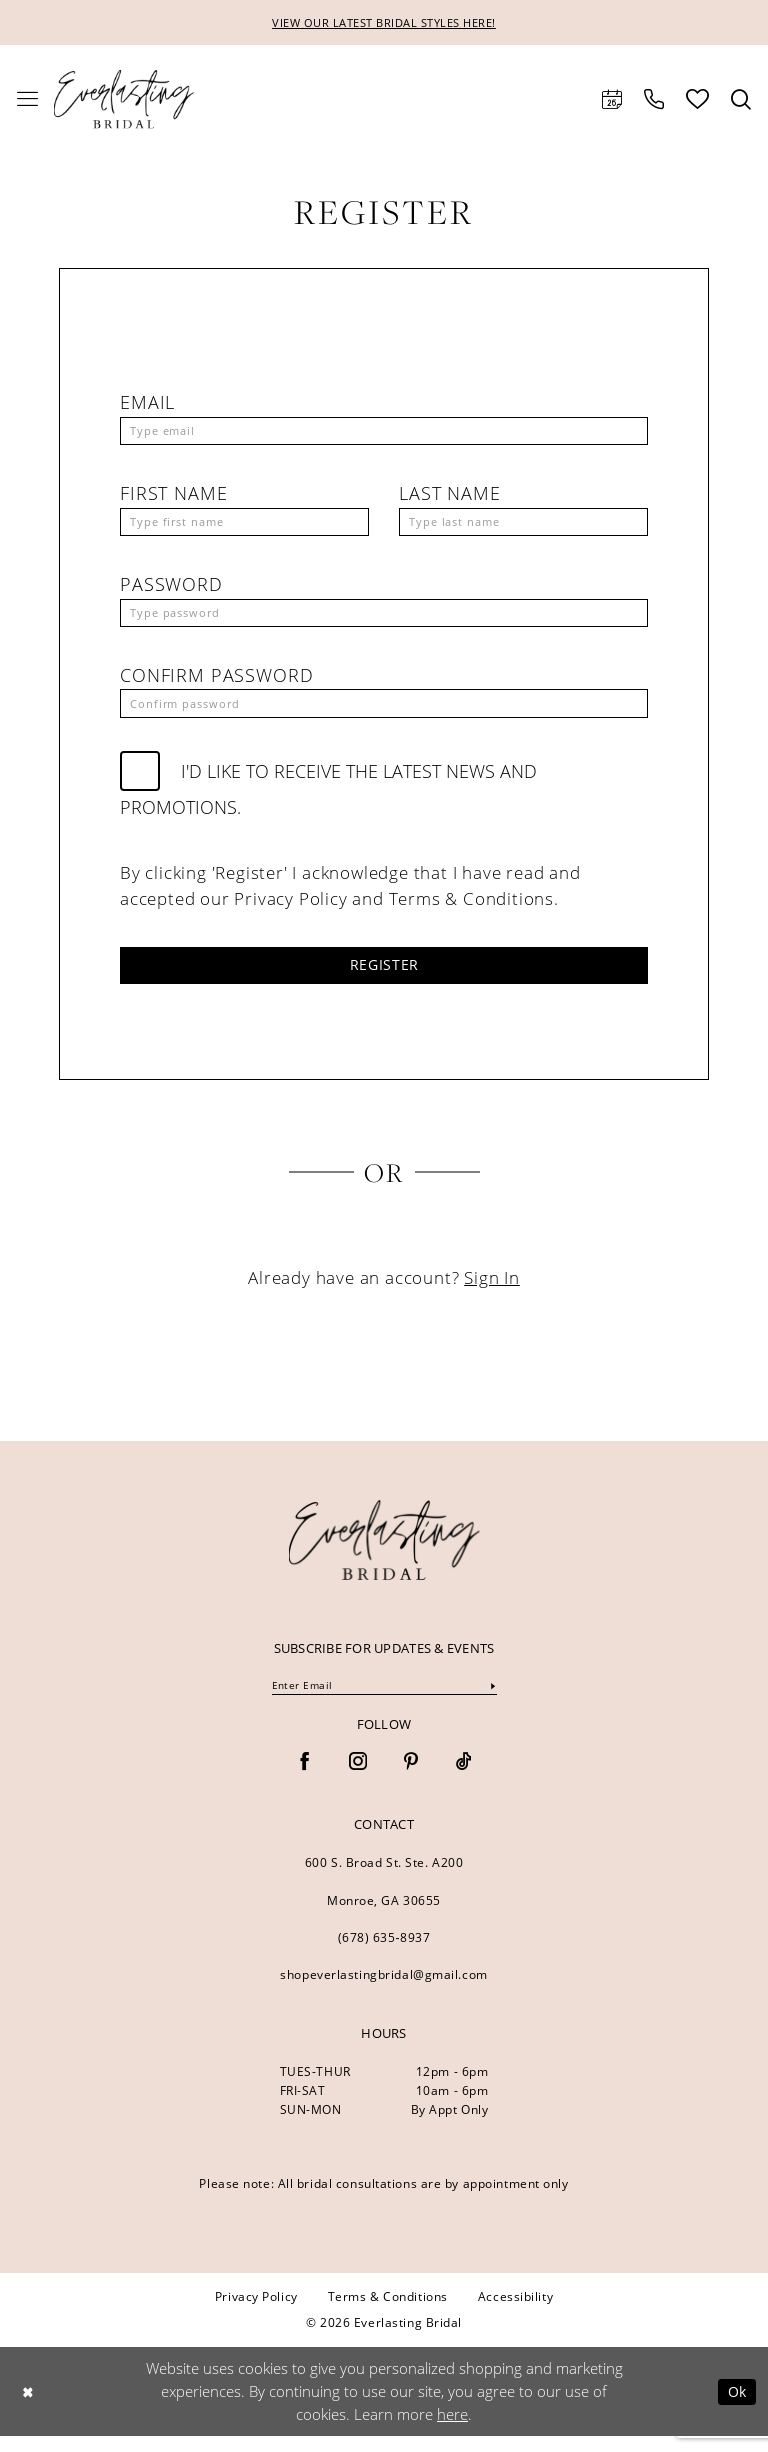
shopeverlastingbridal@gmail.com (383, 1990)
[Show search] (741, 101)
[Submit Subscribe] (492, 1700)
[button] (27, 100)
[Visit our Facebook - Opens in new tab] (305, 1778)
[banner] (384, 1554)
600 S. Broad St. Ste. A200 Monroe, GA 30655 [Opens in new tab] (384, 1897)
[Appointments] (612, 101)
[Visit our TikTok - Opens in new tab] (464, 1778)
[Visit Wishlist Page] (697, 100)
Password (171, 590)
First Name (173, 497)
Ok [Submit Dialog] (735, 2407)
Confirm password (217, 683)
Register (384, 977)
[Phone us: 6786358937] (654, 101)
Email (147, 404)
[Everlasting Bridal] (124, 100)
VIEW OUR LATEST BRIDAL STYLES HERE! (384, 23)
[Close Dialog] (29, 2407)
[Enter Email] (384, 1701)
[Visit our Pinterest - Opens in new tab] (411, 1778)
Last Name (450, 497)
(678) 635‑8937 (384, 1953)
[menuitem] (27, 100)
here (452, 2430)
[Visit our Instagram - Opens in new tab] (358, 1778)
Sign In (492, 1291)
